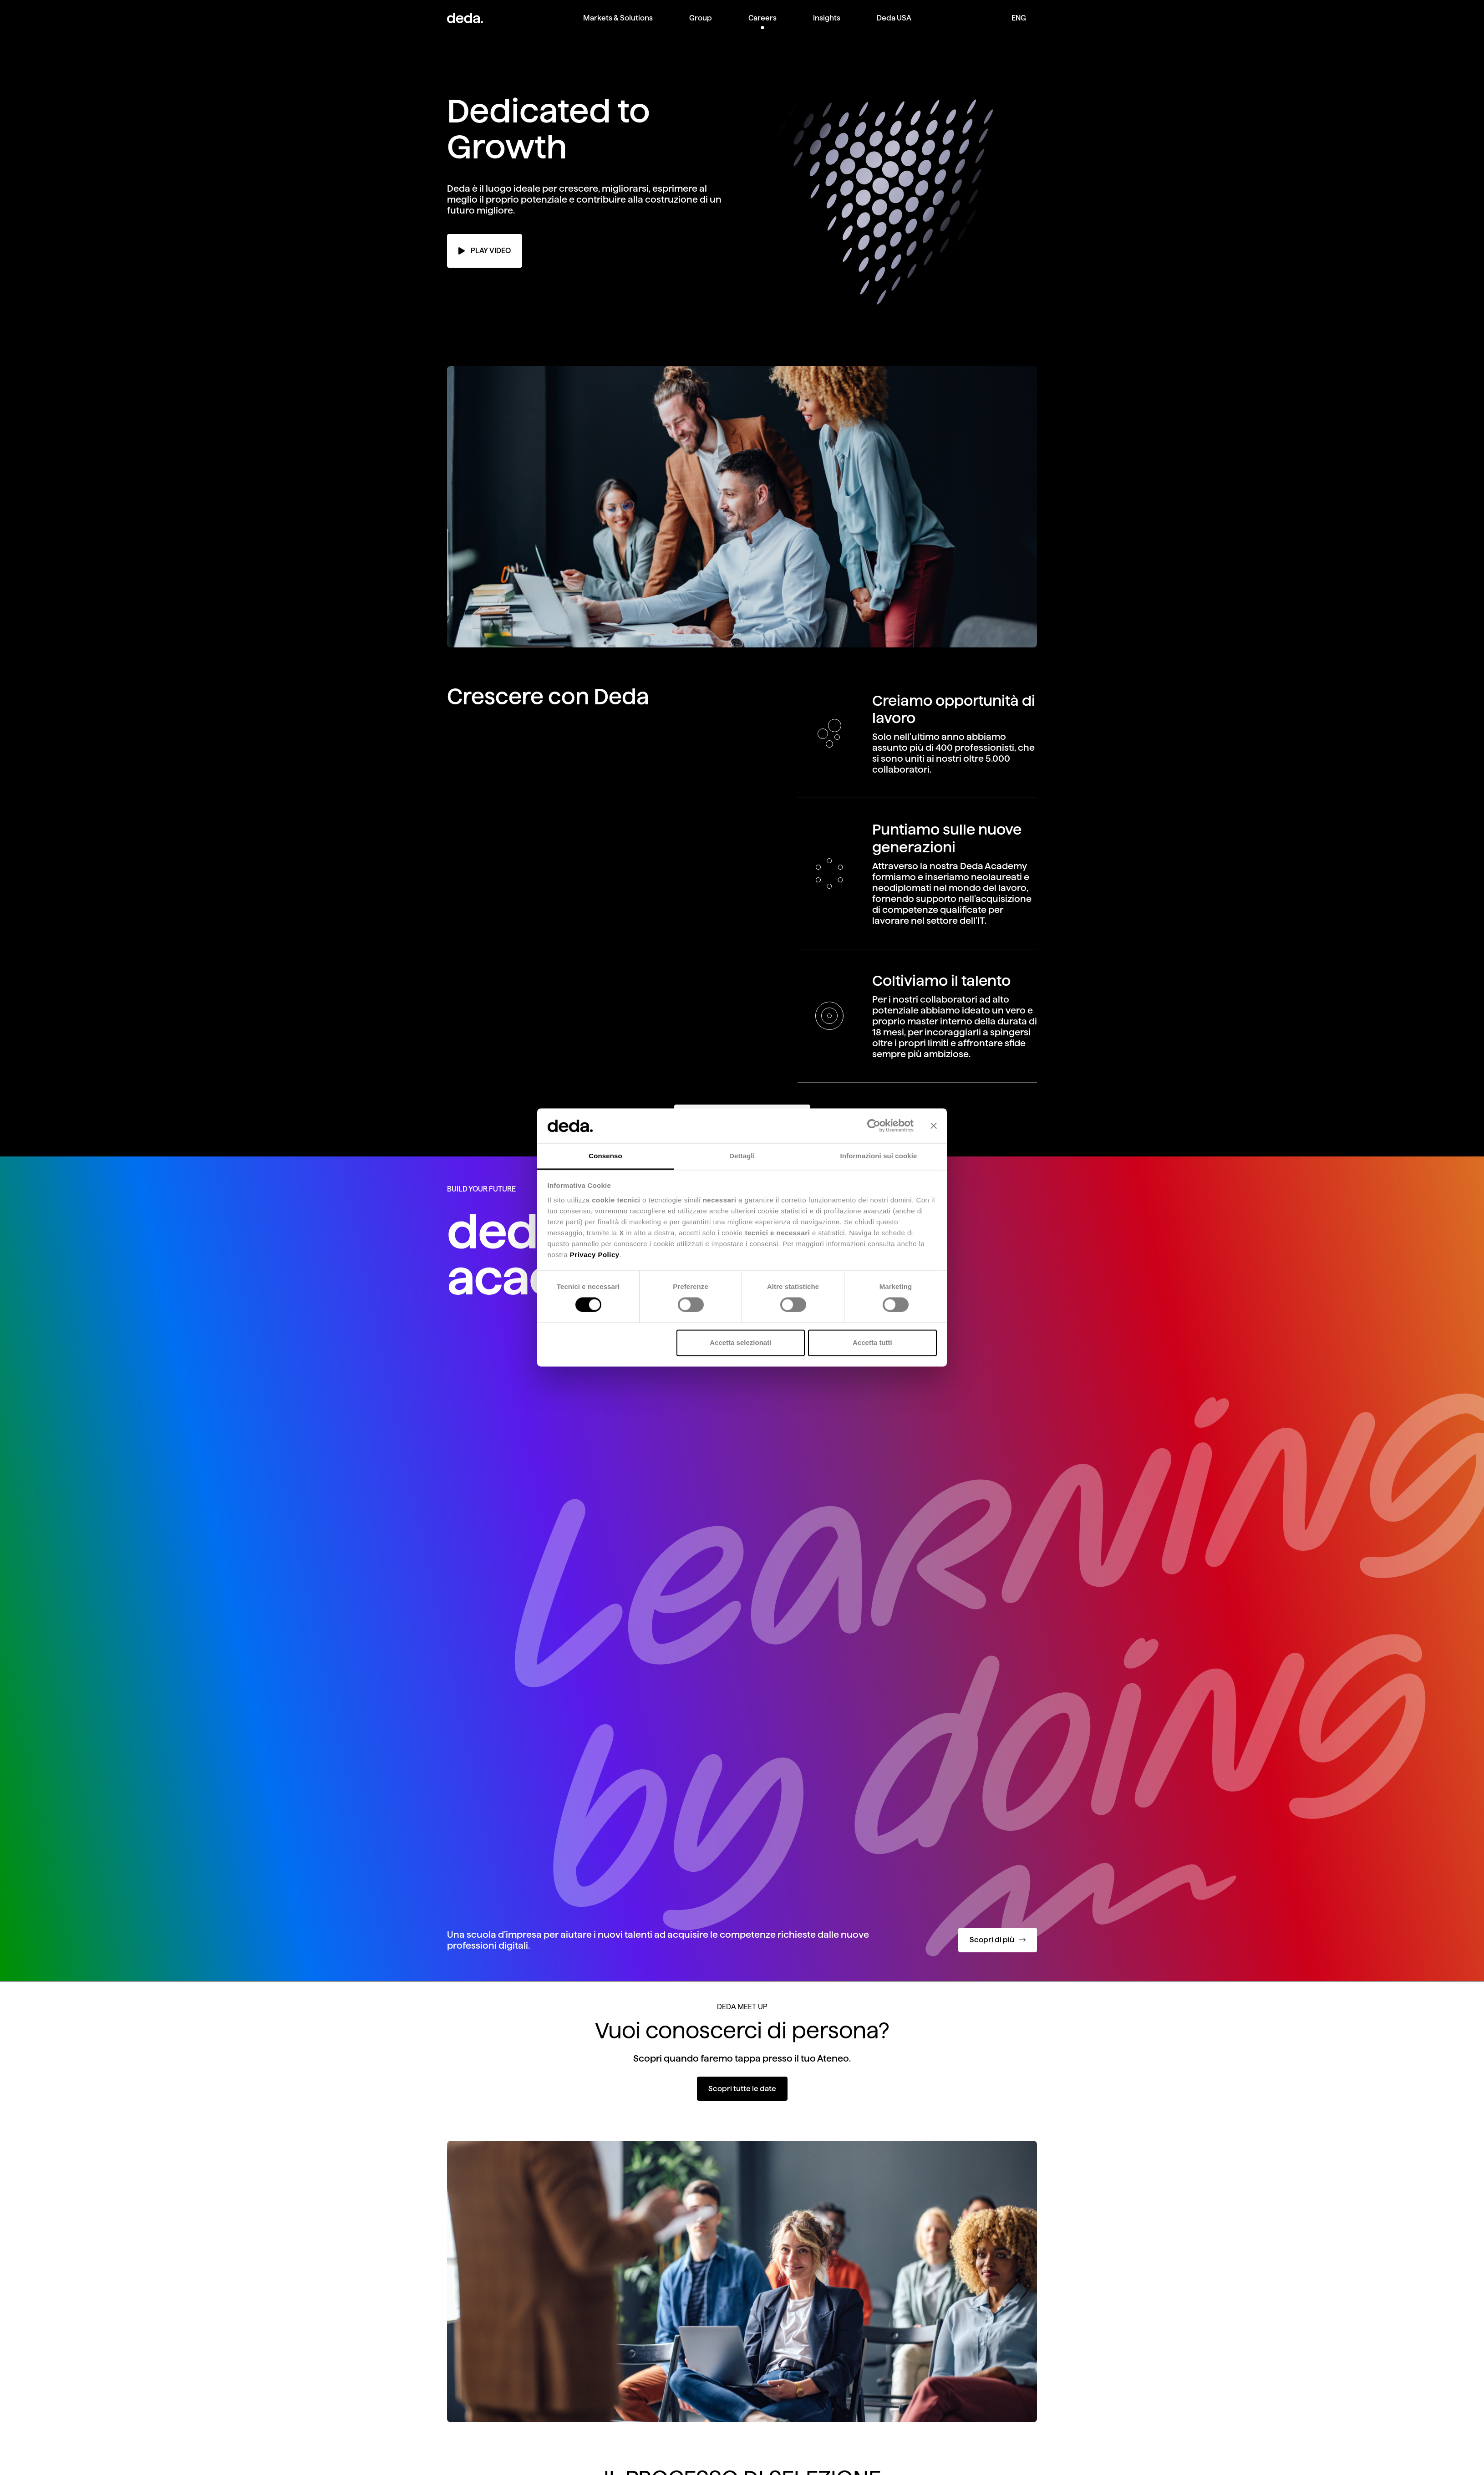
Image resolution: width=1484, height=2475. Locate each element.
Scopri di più (998, 1939)
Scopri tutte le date (742, 2089)
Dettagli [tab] (742, 1156)
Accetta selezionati (740, 1342)
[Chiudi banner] (933, 1126)
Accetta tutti (872, 1342)
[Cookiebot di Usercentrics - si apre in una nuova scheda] (874, 1126)
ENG (1018, 18)
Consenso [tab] (605, 1156)
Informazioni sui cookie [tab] (878, 1156)
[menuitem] (618, 25)
